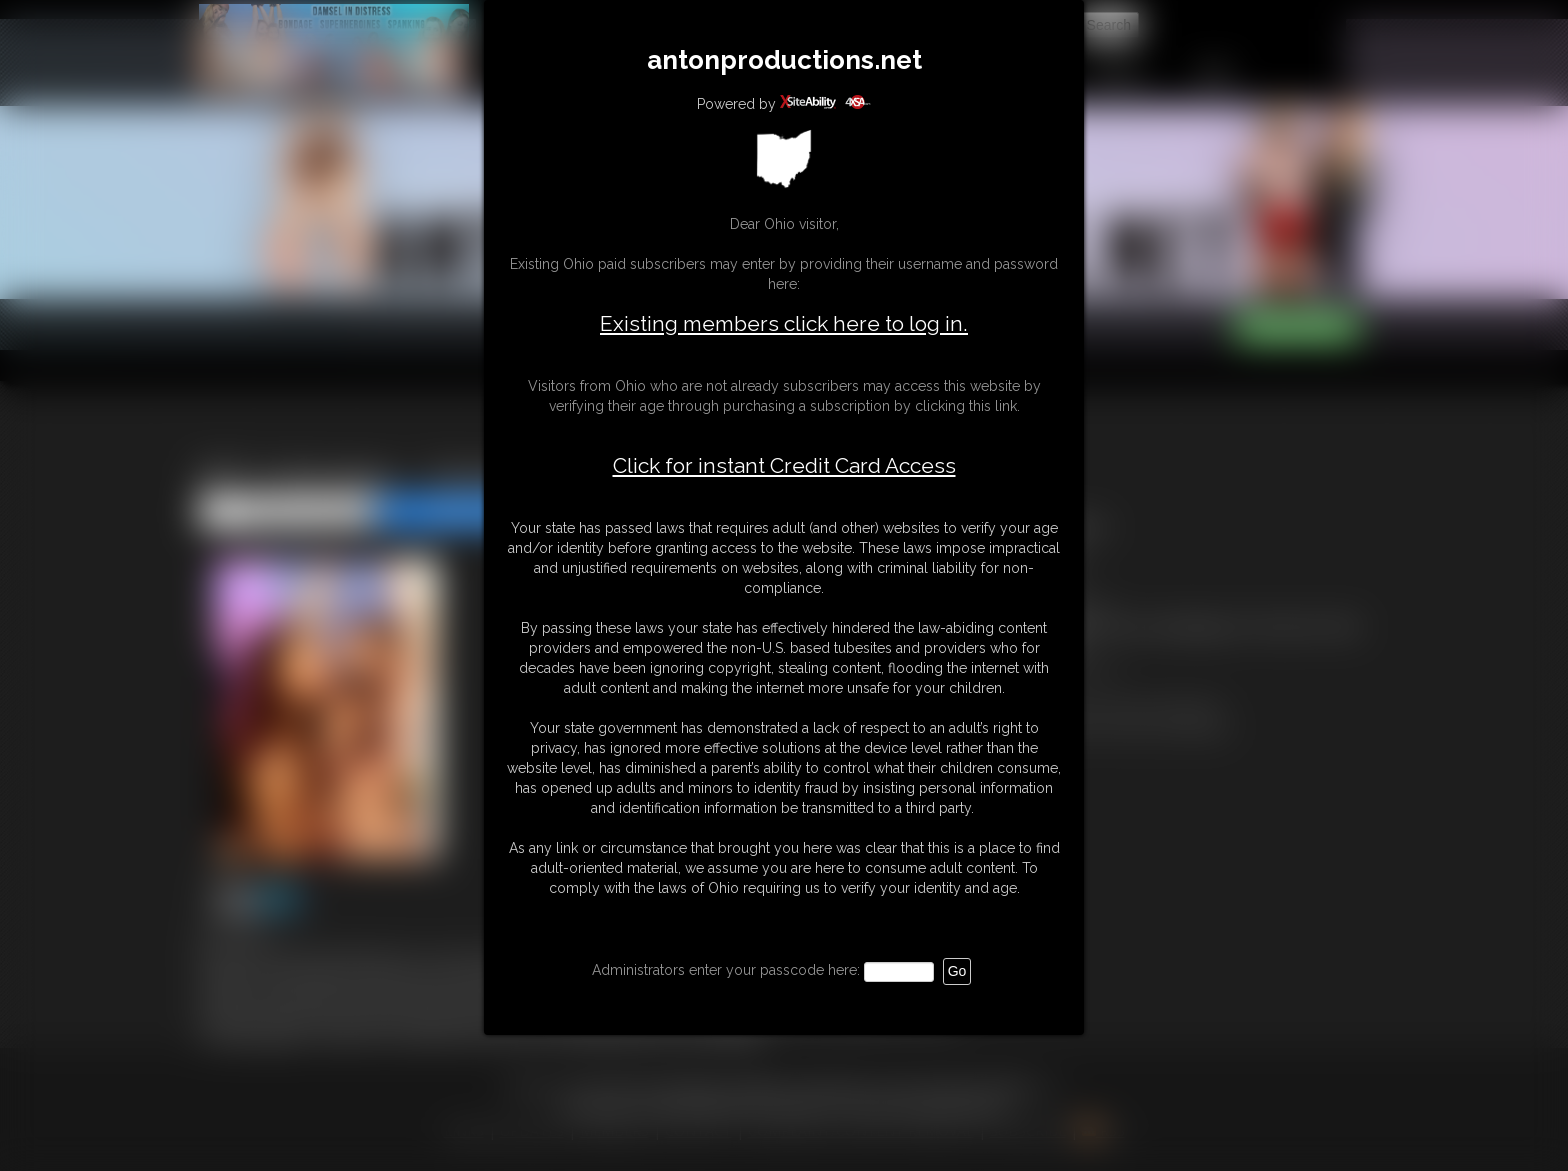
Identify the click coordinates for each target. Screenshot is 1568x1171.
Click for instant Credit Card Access (784, 466)
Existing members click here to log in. (784, 323)
